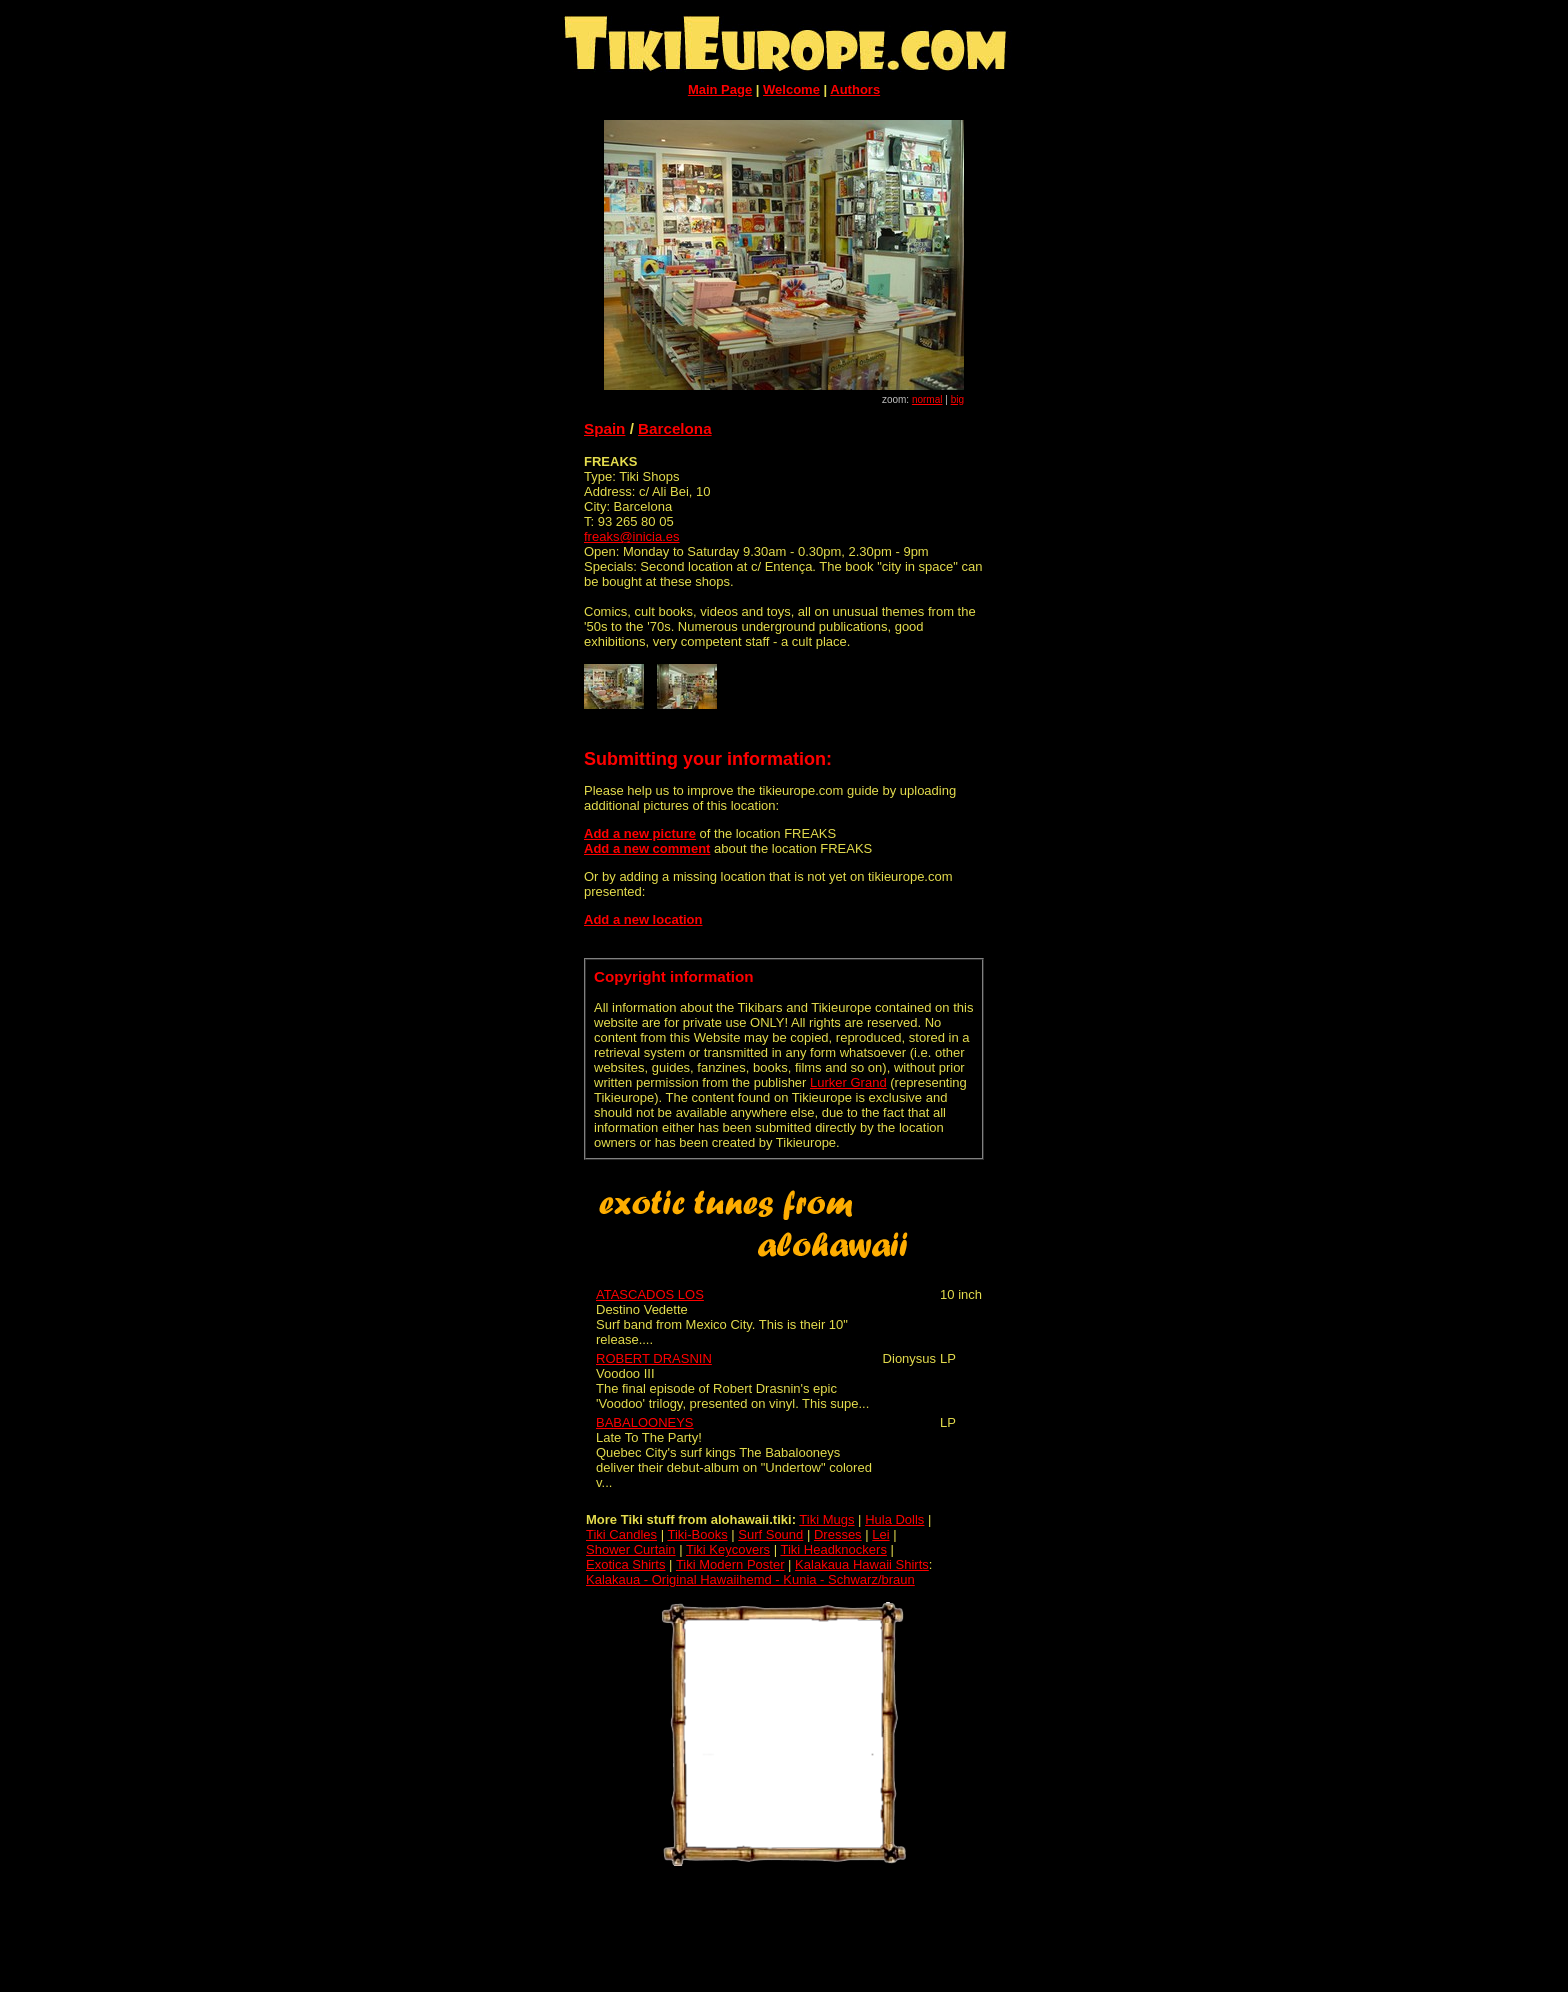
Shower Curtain (631, 1549)
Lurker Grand (848, 1082)
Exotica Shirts (625, 1564)
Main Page (720, 89)
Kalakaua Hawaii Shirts (862, 1564)
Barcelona (675, 428)
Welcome (791, 89)
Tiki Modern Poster (730, 1564)
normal (927, 399)
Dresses (838, 1534)
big (957, 399)
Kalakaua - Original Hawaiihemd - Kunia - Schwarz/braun (750, 1579)
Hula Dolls (894, 1519)
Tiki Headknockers (833, 1549)
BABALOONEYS (645, 1422)
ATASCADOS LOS (650, 1294)
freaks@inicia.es (632, 536)
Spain (604, 428)
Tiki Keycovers (728, 1549)
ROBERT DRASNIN (654, 1358)
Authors (855, 89)
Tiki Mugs (826, 1519)
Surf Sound (770, 1534)
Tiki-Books (697, 1534)
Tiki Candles (621, 1534)
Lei (880, 1534)
